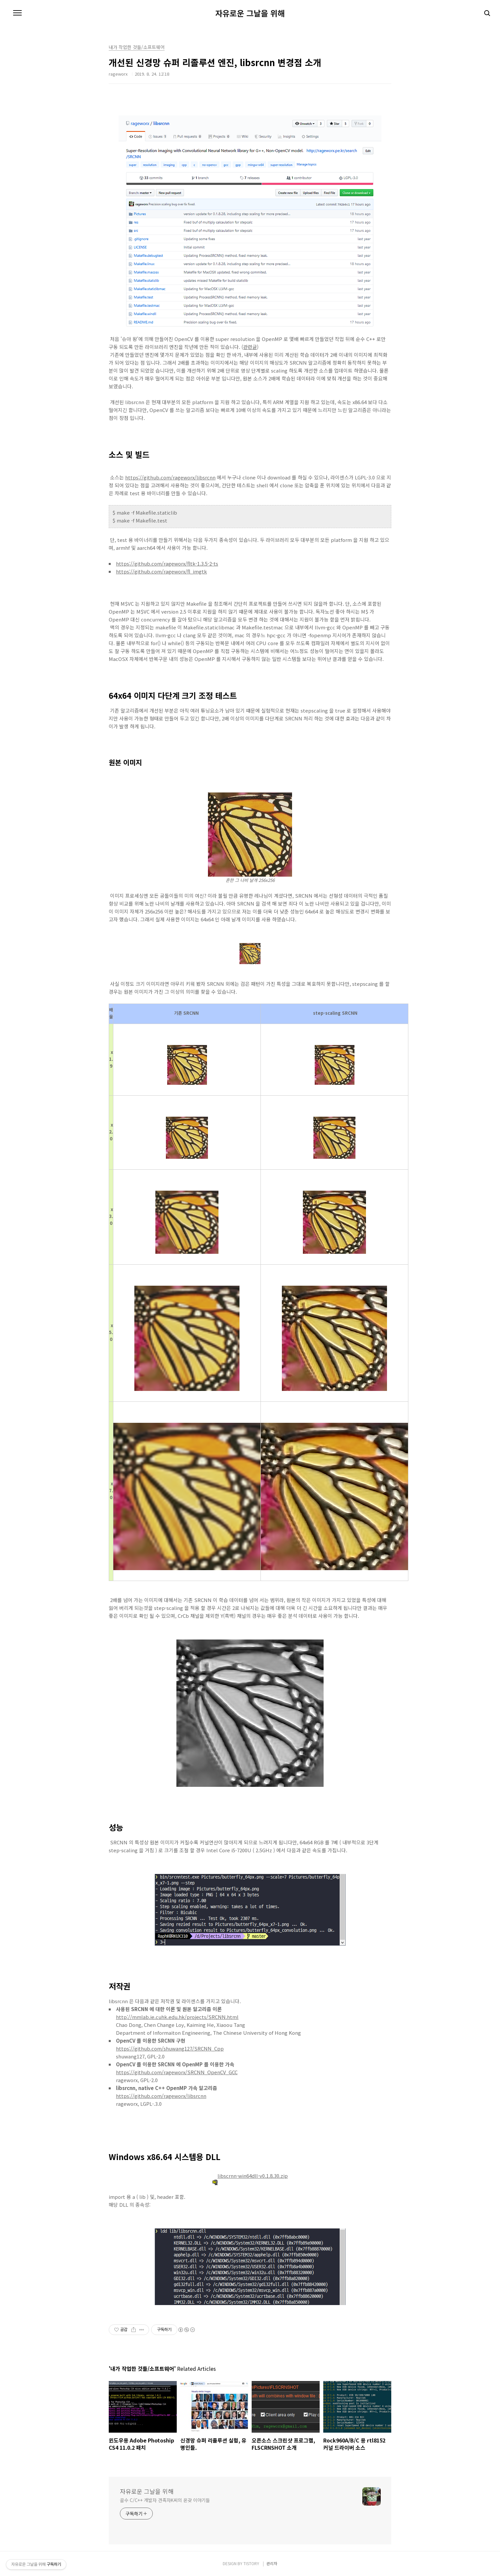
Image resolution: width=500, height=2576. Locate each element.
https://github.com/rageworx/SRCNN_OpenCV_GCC (177, 2072)
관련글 (250, 346)
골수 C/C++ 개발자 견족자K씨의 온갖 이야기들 (165, 2500)
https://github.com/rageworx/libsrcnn (170, 477)
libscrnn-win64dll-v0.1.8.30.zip (250, 2175)
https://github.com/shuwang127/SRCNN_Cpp (170, 2048)
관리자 (271, 2563)
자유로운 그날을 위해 (250, 13)
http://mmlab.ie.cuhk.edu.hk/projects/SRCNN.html (177, 2016)
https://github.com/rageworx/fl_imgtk (161, 571)
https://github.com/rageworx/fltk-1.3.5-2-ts (167, 563)
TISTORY (251, 2563)
